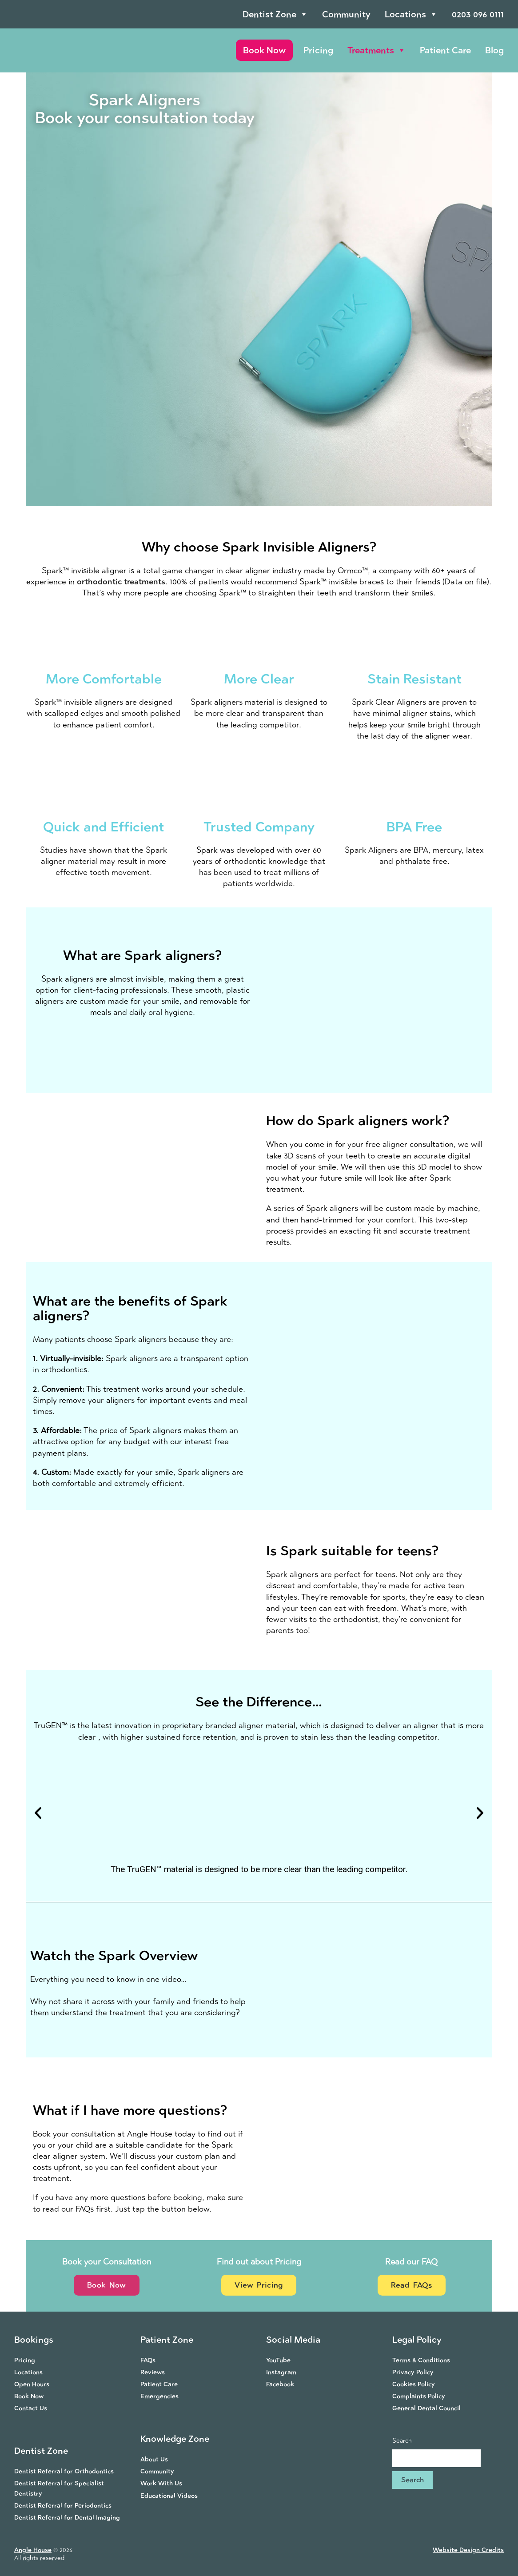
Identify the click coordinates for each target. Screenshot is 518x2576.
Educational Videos (169, 2496)
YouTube (278, 2360)
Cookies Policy (413, 2384)
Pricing (318, 50)
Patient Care (445, 50)
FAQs (147, 2360)
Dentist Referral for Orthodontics (64, 2471)
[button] (38, 1812)
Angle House (33, 2550)
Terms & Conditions (421, 2360)
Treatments (376, 50)
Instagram (281, 2372)
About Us (154, 2459)
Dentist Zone (275, 14)
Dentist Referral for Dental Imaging (67, 2517)
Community (346, 14)
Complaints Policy (418, 2396)
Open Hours (31, 2384)
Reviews (152, 2372)
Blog (494, 50)
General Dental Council (426, 2408)
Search (402, 2440)
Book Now (264, 50)
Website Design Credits (468, 2550)
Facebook (280, 2384)
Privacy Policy (413, 2372)
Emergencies (159, 2396)
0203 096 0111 (478, 14)
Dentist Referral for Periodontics (63, 2505)
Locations (411, 14)
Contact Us (30, 2408)
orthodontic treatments (121, 582)
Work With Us (161, 2483)
